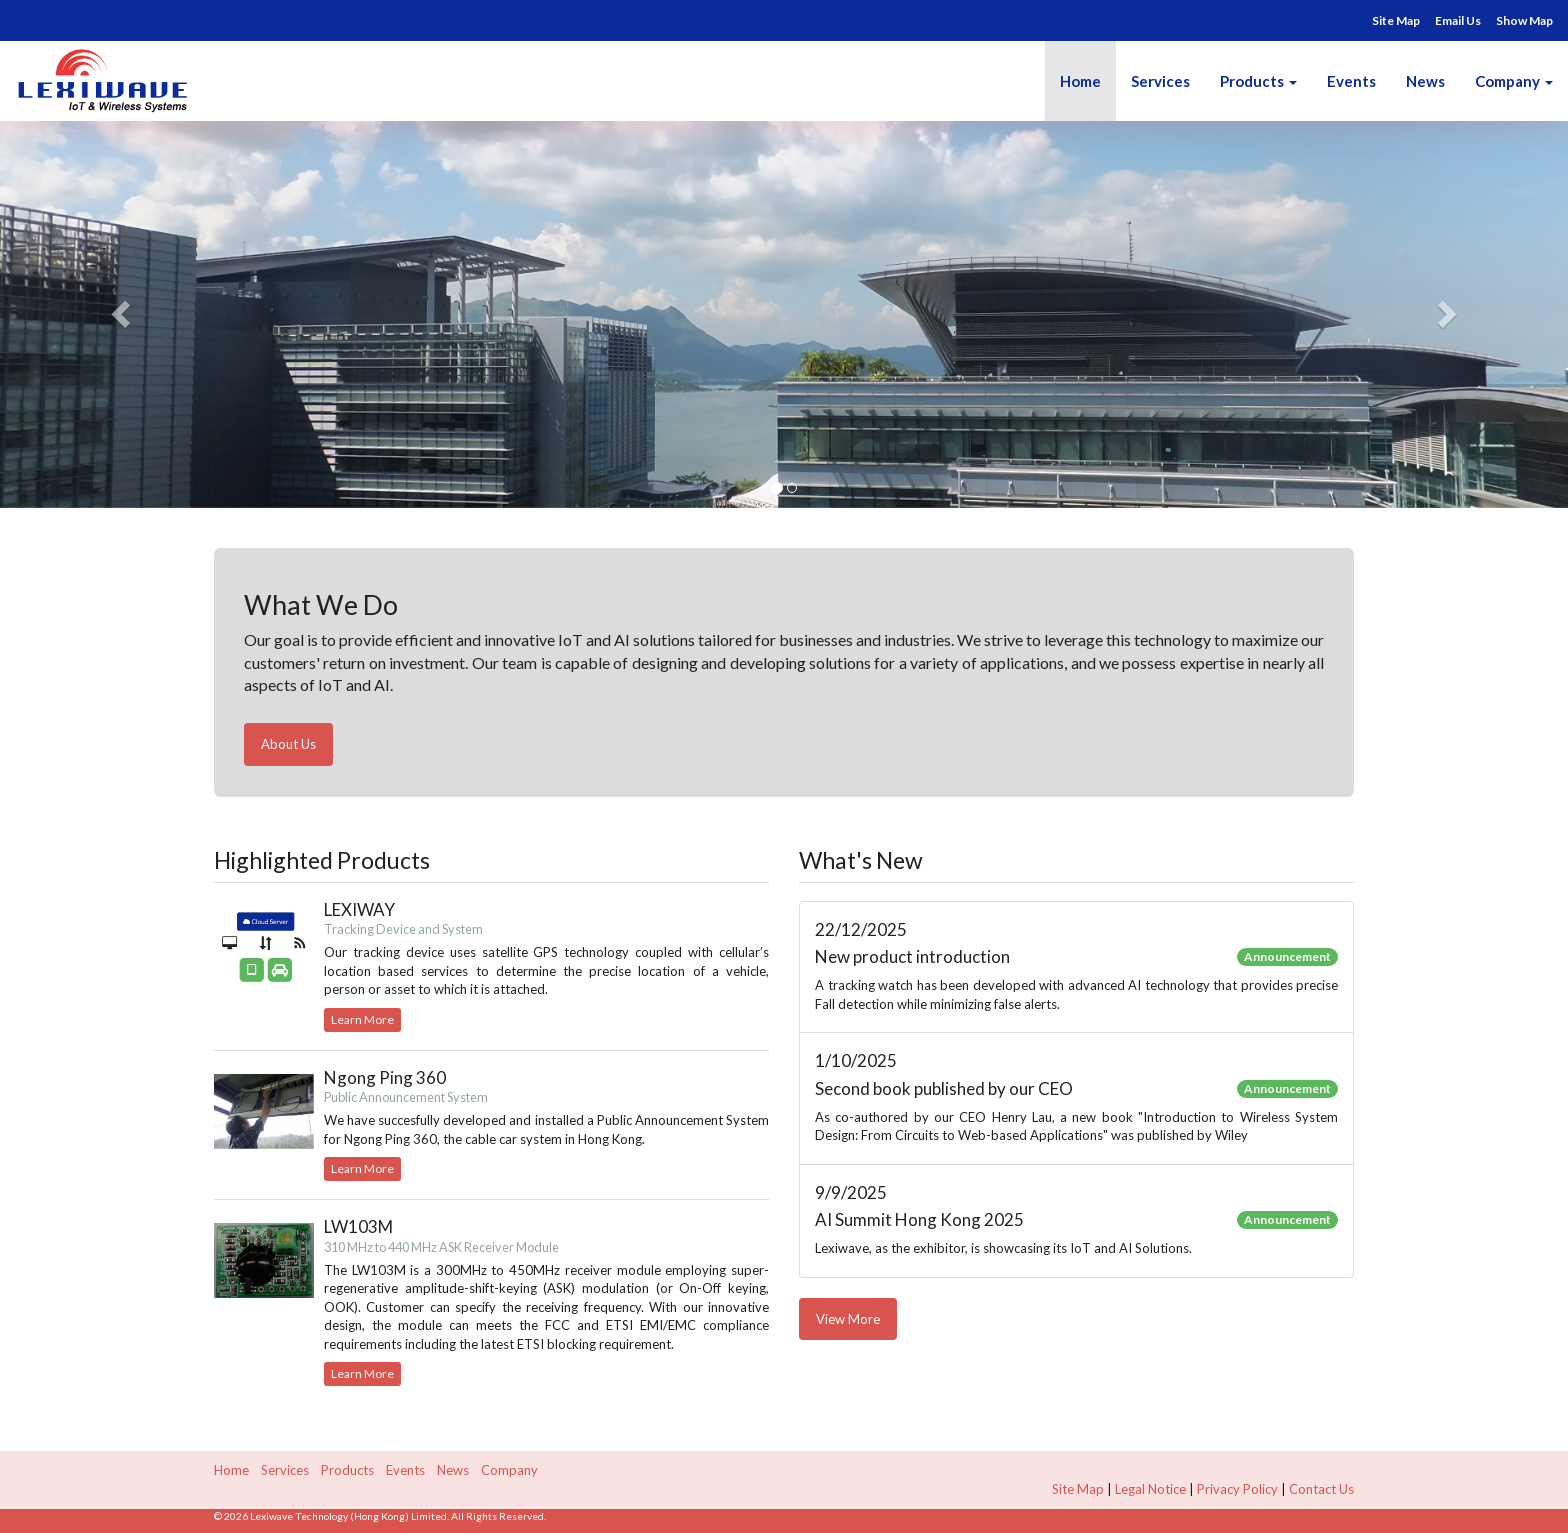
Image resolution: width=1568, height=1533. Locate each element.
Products (1252, 81)
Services (1160, 81)
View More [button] (848, 1319)
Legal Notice (1150, 1489)
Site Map (1396, 20)
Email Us (1458, 20)
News (1425, 81)
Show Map (1524, 20)
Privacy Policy (1237, 1489)
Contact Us (1321, 1489)
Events (1351, 81)
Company (1514, 81)
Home (1080, 81)
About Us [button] (288, 744)
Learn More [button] (362, 1019)
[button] (117, 308)
